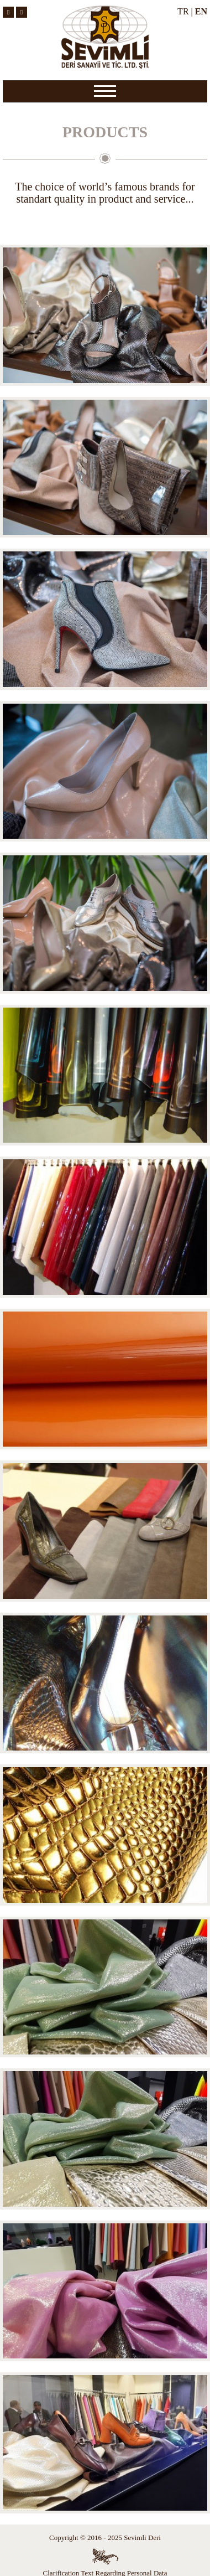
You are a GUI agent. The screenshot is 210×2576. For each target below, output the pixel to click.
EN (201, 11)
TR (182, 11)
